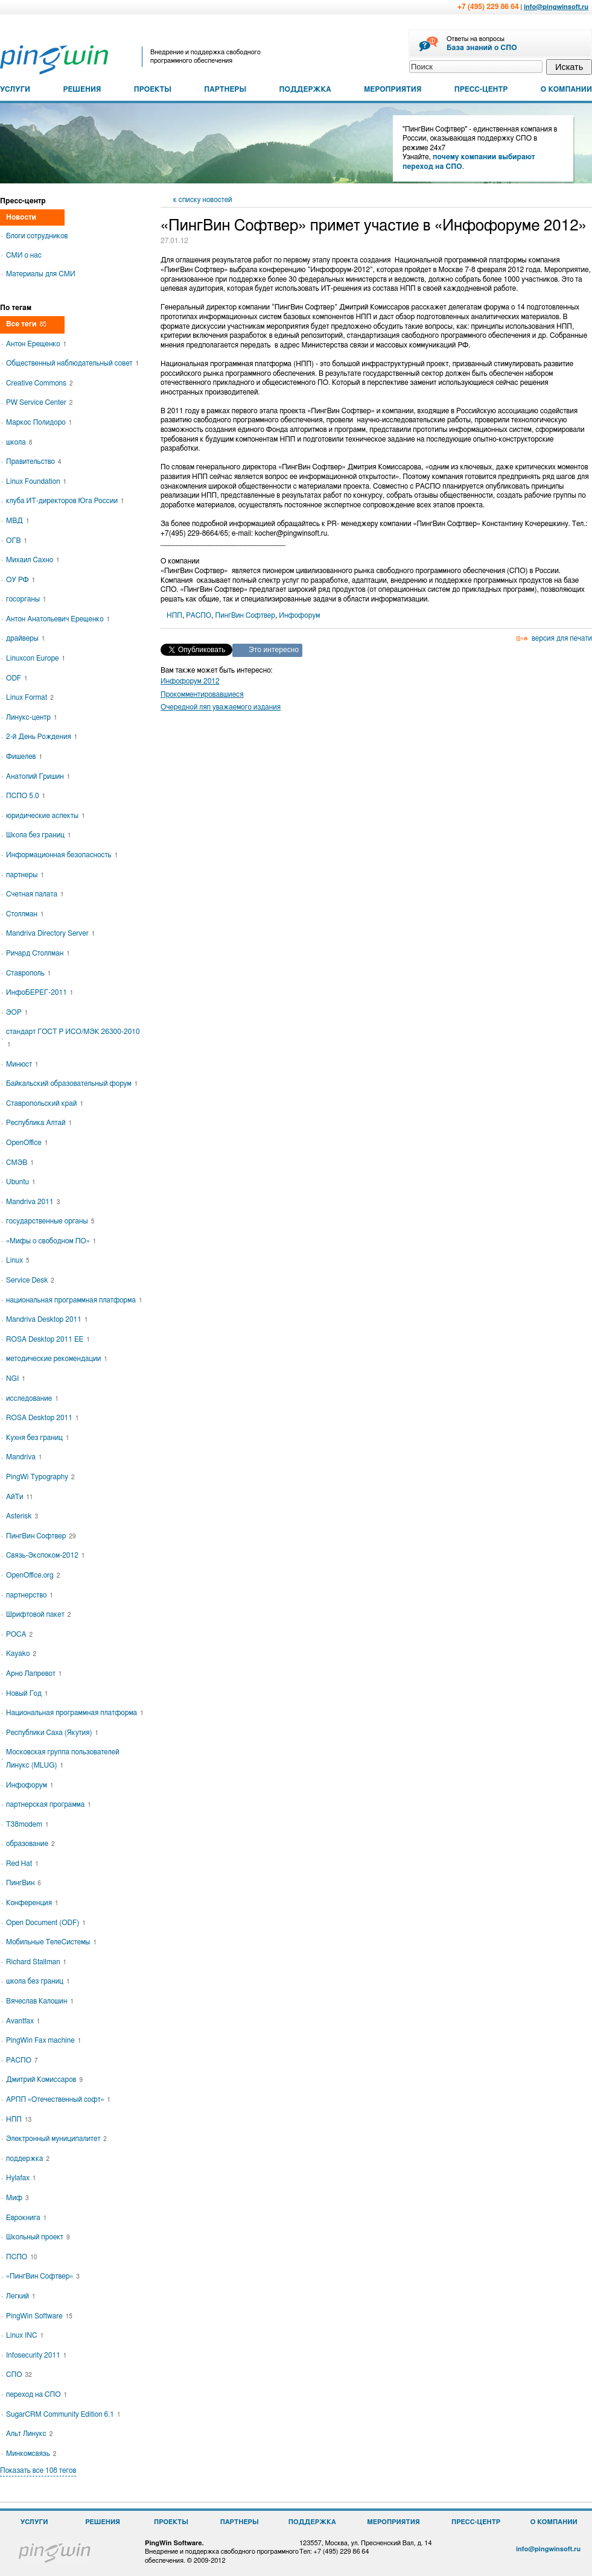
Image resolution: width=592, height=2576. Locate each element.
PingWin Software (39, 2316)
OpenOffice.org (33, 1575)
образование (30, 1843)
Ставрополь (28, 973)
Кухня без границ (37, 1437)
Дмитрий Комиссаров (44, 2079)
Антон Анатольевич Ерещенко (58, 619)
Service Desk (30, 1280)
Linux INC (24, 2335)
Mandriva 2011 (33, 1201)
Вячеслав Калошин (40, 2001)
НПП (174, 615)
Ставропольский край (44, 1103)
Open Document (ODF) (46, 1922)
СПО (19, 2374)
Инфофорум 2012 (190, 681)
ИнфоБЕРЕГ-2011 (39, 992)
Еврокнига (26, 2217)
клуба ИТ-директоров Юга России (65, 500)
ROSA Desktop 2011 (42, 1417)
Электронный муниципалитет (56, 2138)
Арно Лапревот (34, 1673)
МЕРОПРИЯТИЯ (392, 89)
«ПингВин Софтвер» (43, 2276)
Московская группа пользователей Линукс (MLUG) (62, 1758)
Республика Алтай (39, 1122)
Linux (18, 1260)
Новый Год (27, 1693)
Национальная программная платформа (75, 1712)
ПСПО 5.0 (25, 795)
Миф (17, 2197)
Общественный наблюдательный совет (72, 363)
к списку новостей (202, 199)
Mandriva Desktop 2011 (47, 1319)
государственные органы (50, 1221)
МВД (17, 520)
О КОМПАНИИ (566, 89)
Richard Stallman (36, 1961)
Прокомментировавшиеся (202, 694)
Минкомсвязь (31, 2453)
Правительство (33, 461)
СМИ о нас (24, 255)
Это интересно (274, 650)
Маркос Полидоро (39, 422)
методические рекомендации (56, 1358)
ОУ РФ (20, 579)
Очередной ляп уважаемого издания (221, 707)
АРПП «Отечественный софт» (58, 2099)
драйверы (25, 638)
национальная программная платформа (74, 1300)
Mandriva (24, 1457)
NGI (15, 1378)
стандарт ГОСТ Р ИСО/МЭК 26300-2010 (73, 1038)
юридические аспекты (45, 815)
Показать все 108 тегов (38, 2470)
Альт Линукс (29, 2433)
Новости (21, 217)
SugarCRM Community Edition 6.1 (63, 2414)
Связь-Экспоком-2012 (45, 1555)
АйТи (19, 1496)
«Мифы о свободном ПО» (51, 1241)
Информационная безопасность (62, 854)
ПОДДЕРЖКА (305, 89)
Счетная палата (35, 894)
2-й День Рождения (41, 736)
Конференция (32, 1902)
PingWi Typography (40, 1476)
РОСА (19, 1634)
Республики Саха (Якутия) (52, 1732)
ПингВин (23, 1882)
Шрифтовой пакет (38, 1614)
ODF (17, 678)
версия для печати (562, 638)
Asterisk (22, 1516)
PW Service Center (39, 402)
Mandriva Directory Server (50, 933)
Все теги (26, 324)
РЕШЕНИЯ (82, 89)
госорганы (26, 599)
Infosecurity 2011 (36, 2355)
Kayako (21, 1653)
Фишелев (24, 756)
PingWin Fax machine (43, 2040)
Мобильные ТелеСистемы (51, 1942)
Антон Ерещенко (36, 343)
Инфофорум (299, 615)
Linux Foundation (36, 481)
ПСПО (21, 2256)
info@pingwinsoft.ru (556, 7)
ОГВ (16, 540)
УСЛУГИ (15, 89)
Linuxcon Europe (35, 658)
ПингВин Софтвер (245, 615)
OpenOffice (27, 1142)
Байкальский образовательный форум (72, 1083)
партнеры (25, 874)
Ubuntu (21, 1181)
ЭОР (17, 1012)
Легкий (21, 2296)
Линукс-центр (31, 717)
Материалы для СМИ (40, 274)
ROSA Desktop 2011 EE (48, 1339)
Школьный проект (38, 2237)
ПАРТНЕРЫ (225, 89)
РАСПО (198, 615)
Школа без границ (38, 835)
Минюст (22, 1064)
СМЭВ (20, 1162)
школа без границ (38, 1981)
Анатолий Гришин (38, 776)
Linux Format (30, 697)
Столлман (25, 914)
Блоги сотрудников (37, 236)
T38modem (27, 1824)
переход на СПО (36, 2394)
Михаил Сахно (33, 559)
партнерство (29, 1595)
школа (19, 442)
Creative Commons (39, 383)
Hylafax (21, 2177)
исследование (32, 1398)
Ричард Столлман (38, 953)
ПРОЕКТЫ (152, 89)
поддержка (27, 2158)
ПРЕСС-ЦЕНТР (481, 89)
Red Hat (22, 1863)
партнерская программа (48, 1804)
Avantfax (23, 2021)
